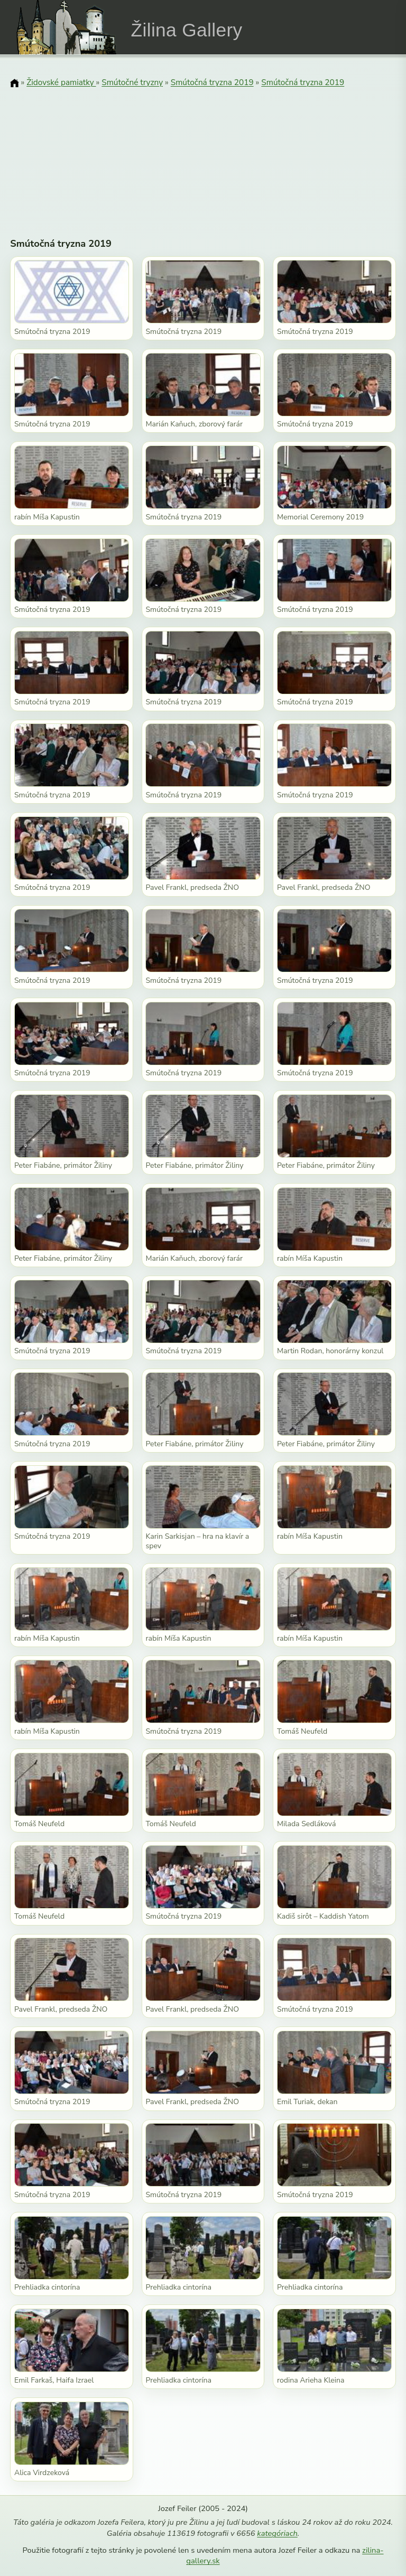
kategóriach (277, 2533)
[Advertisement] (203, 156)
